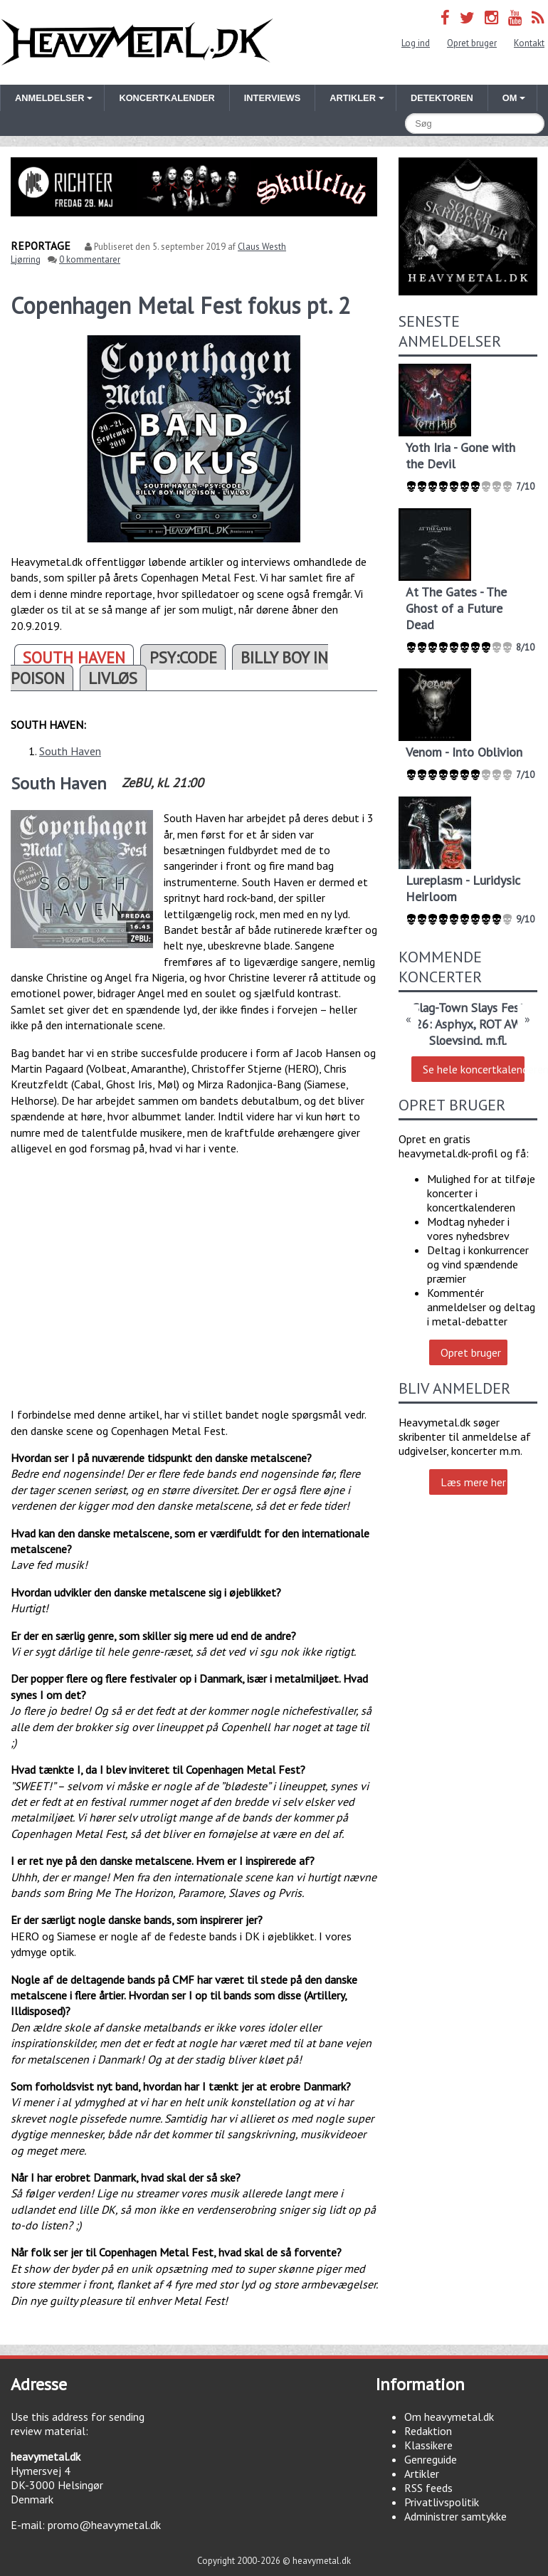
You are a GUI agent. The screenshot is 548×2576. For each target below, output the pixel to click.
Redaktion (428, 2431)
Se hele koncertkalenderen (473, 1069)
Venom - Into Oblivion (464, 752)
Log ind (415, 43)
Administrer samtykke (455, 2516)
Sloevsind (454, 1040)
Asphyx (454, 1024)
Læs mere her (473, 1482)
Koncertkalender (166, 98)
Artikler (421, 2473)
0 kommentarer (89, 259)
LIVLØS (112, 678)
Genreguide (430, 2459)
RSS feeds (428, 2488)
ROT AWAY (506, 1024)
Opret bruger (472, 43)
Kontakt (529, 43)
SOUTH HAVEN (74, 657)
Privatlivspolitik (441, 2502)
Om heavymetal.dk (449, 2416)
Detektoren (442, 98)
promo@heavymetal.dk (104, 2525)
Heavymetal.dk (137, 42)
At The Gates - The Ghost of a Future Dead (456, 608)
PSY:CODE (183, 657)
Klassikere (428, 2445)
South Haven (70, 751)
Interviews (272, 98)
